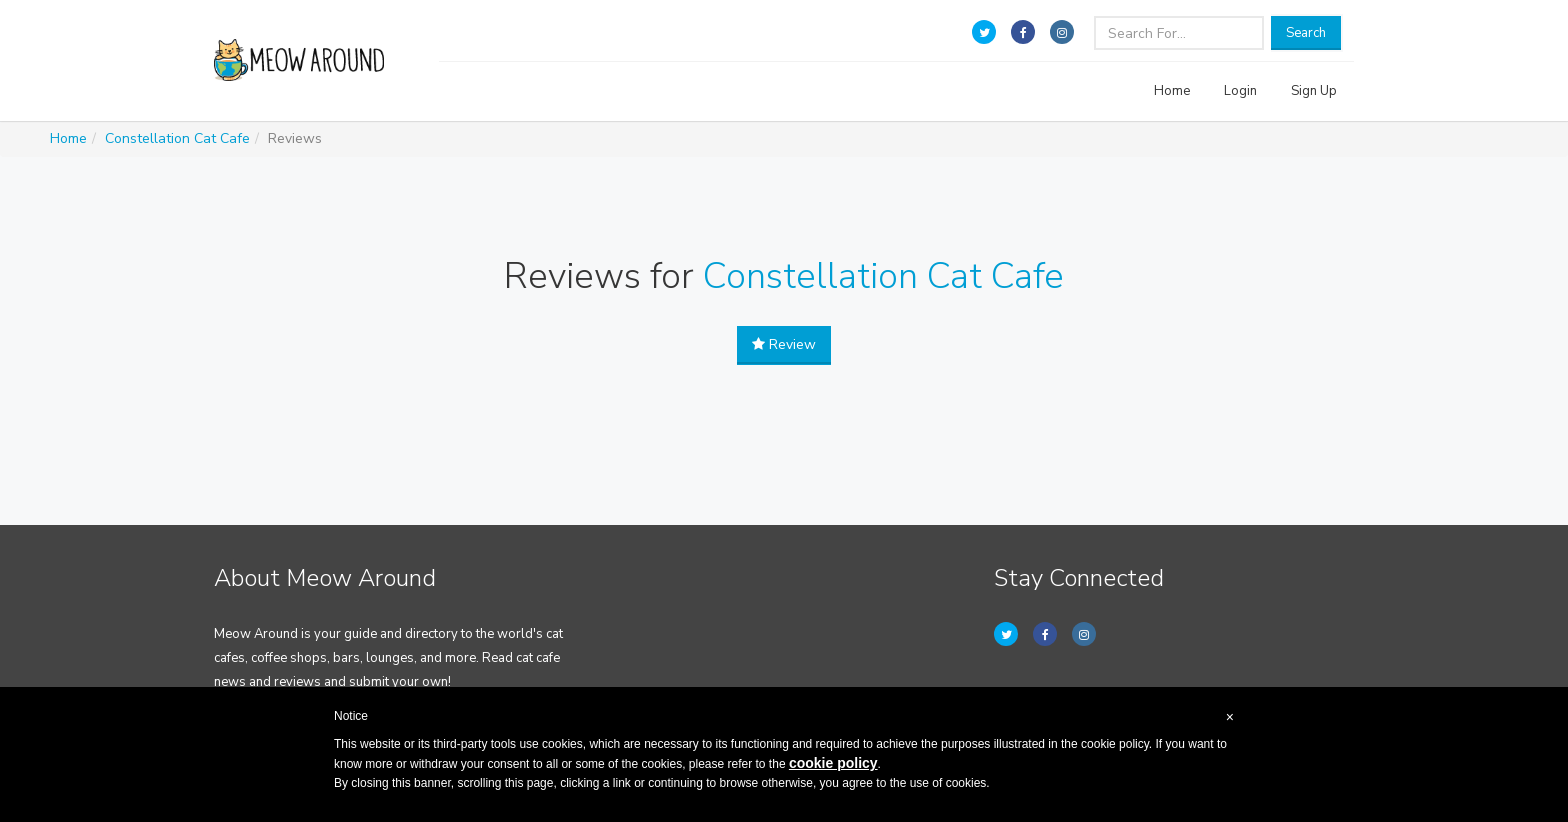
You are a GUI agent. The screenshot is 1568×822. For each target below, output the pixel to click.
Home (1172, 91)
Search (1306, 33)
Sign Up (1314, 91)
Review (784, 344)
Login (1240, 91)
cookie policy (833, 763)
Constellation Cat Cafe (177, 138)
